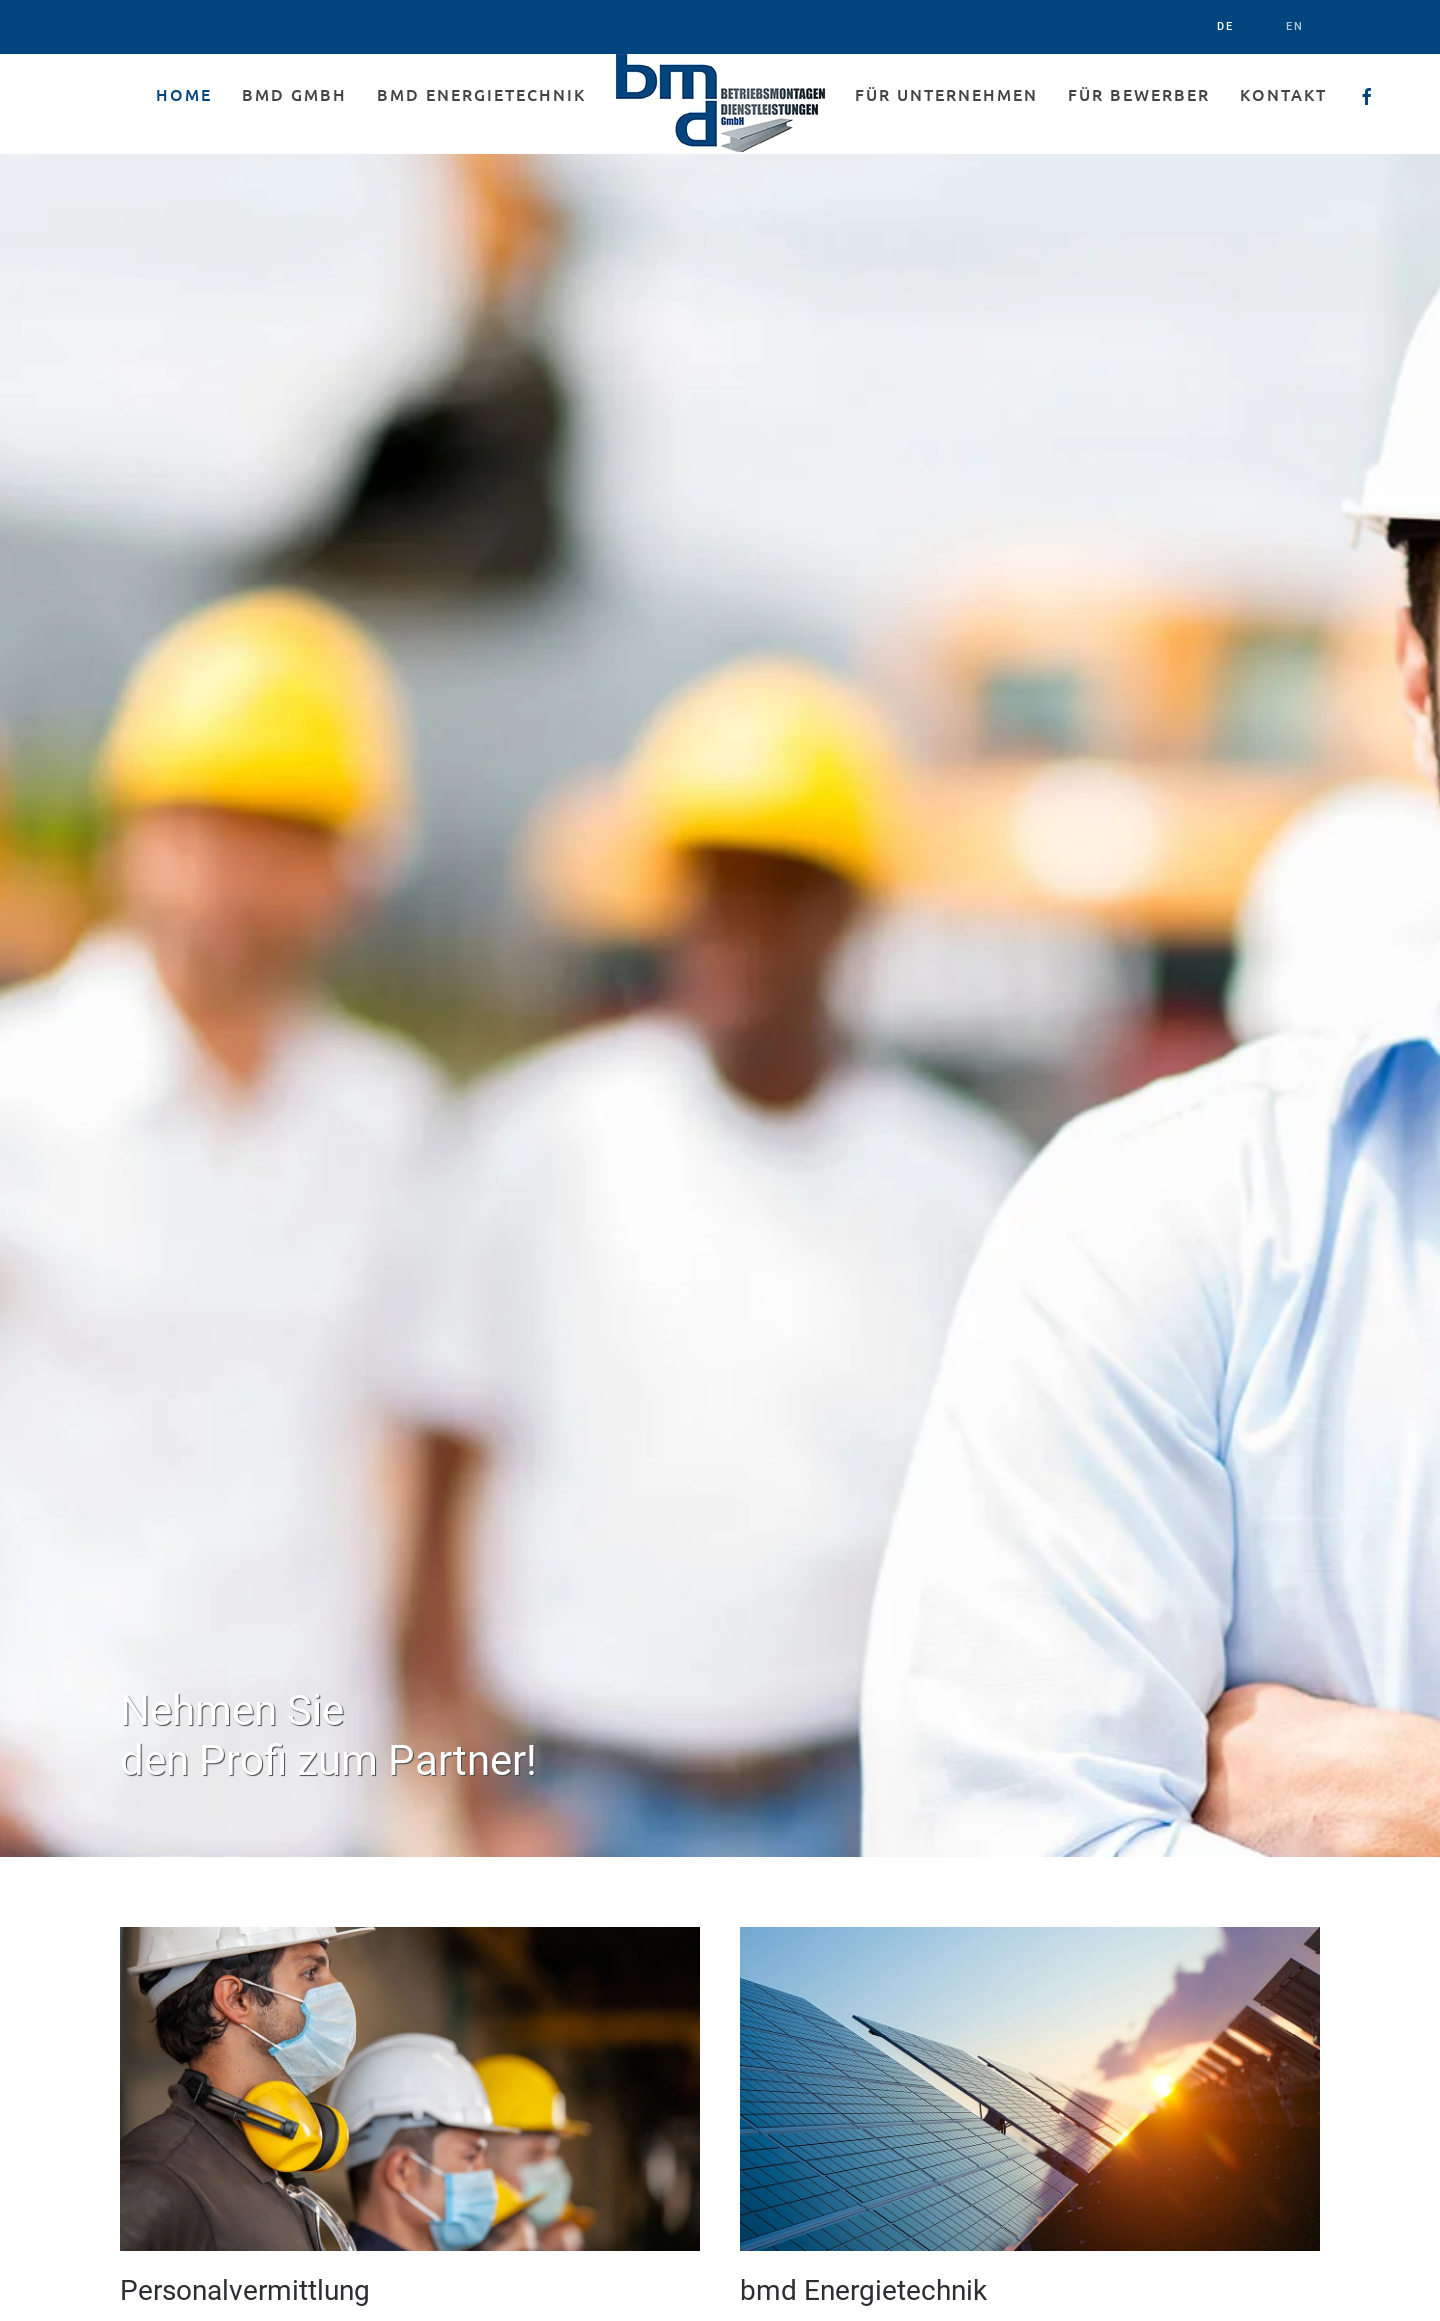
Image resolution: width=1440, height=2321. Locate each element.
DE (1225, 26)
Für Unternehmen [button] (946, 94)
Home (184, 94)
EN (1295, 26)
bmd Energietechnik (481, 94)
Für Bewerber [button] (1139, 94)
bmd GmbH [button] (294, 94)
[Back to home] (720, 104)
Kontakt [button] (1283, 94)
